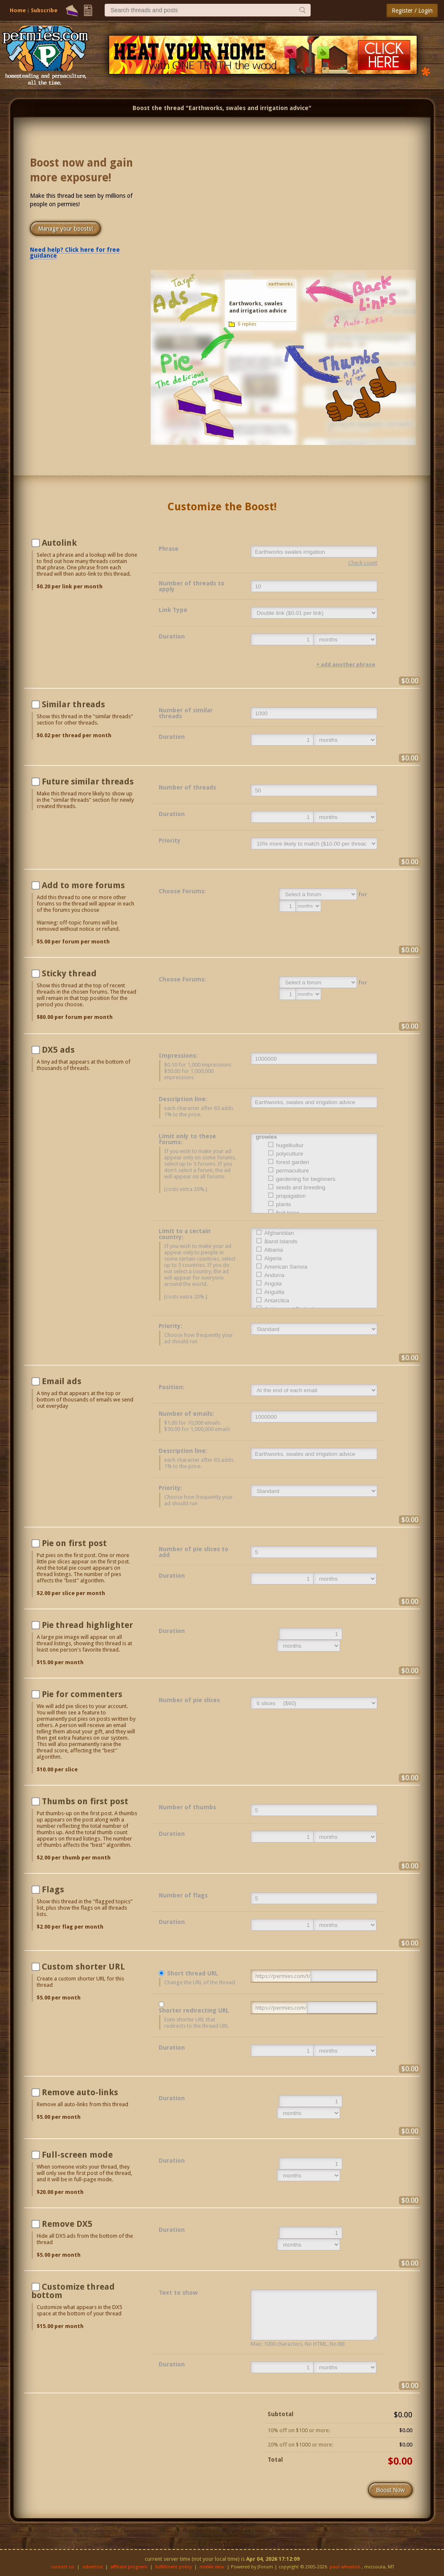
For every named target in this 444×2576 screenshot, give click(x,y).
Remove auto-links (80, 2092)
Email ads (61, 1381)
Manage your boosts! (65, 228)
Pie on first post (74, 1543)
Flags (53, 1889)
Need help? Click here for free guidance (75, 252)
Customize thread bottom (73, 2291)
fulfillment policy (173, 2567)
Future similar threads (88, 781)
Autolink (59, 543)
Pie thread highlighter (87, 1625)
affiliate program (128, 2567)
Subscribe (44, 10)
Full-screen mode (77, 2155)
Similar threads (73, 704)
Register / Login (412, 10)
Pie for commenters (82, 1694)
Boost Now (390, 2490)
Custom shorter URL (83, 1967)
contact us (62, 2567)
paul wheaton (345, 2567)
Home (18, 10)
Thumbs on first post (85, 1801)
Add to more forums (83, 885)
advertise (92, 2567)
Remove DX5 (67, 2224)
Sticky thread (69, 973)
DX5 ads (58, 1050)
